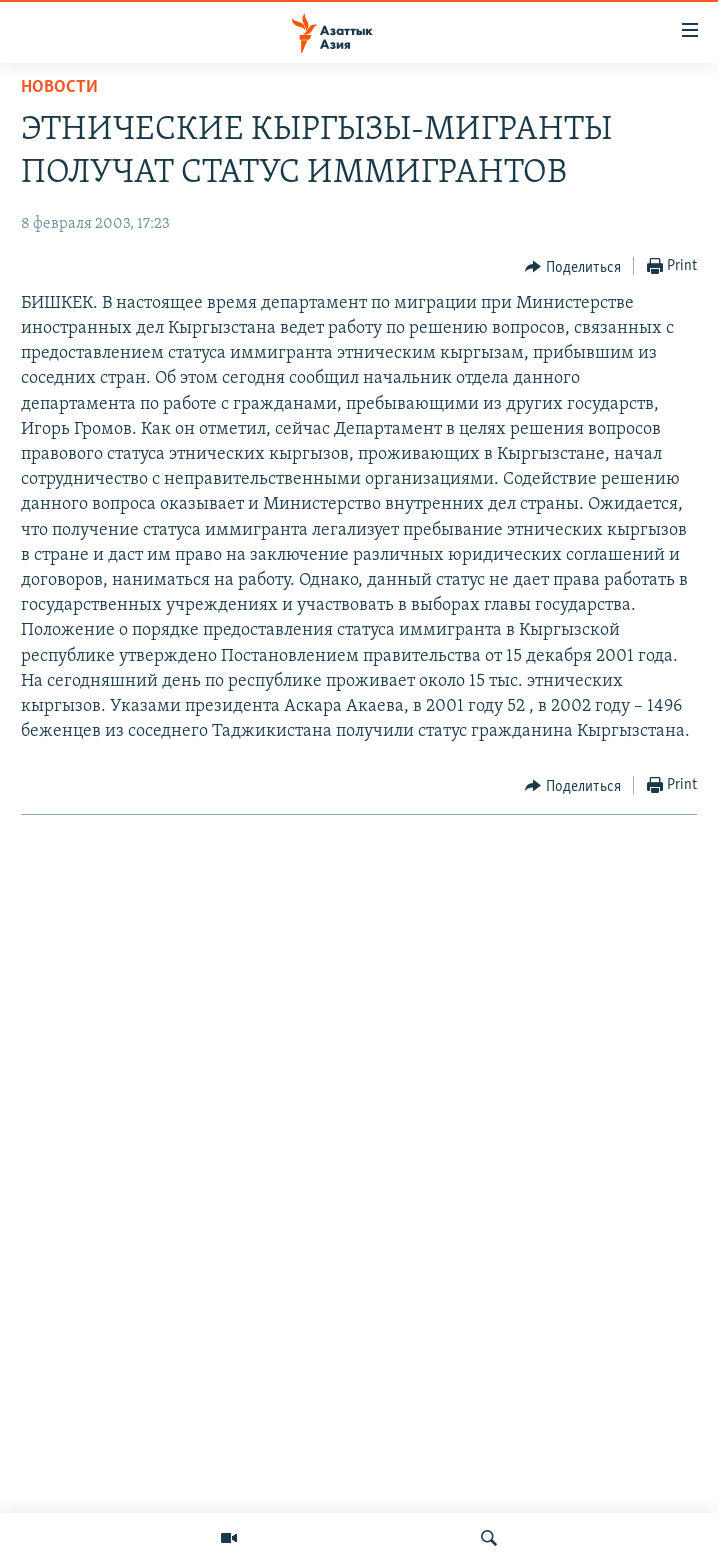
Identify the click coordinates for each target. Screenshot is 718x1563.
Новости (59, 87)
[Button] (573, 267)
